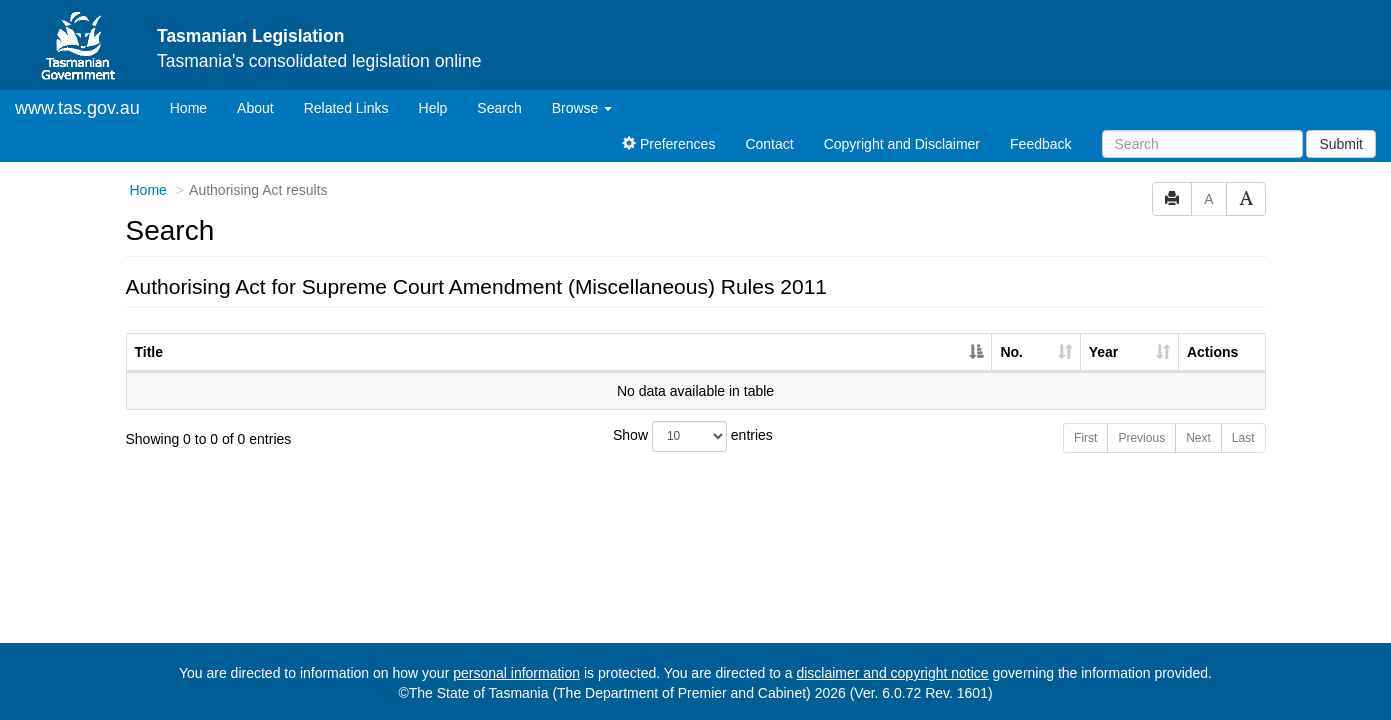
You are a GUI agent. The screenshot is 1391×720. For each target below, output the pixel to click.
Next (1198, 438)
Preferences (668, 144)
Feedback (1040, 144)
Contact (769, 144)
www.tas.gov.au (77, 108)
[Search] (1202, 144)
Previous (1141, 438)
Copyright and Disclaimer (902, 144)
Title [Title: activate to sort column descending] (149, 352)
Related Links (346, 108)
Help (433, 108)
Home (196, 106)
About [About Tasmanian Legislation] (255, 108)
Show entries (693, 436)
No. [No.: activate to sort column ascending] (1011, 352)
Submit (1341, 144)
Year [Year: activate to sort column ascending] (1104, 352)
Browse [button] (582, 108)
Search (499, 108)
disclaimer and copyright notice (892, 673)
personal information (516, 673)
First (1085, 438)
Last (1243, 438)
